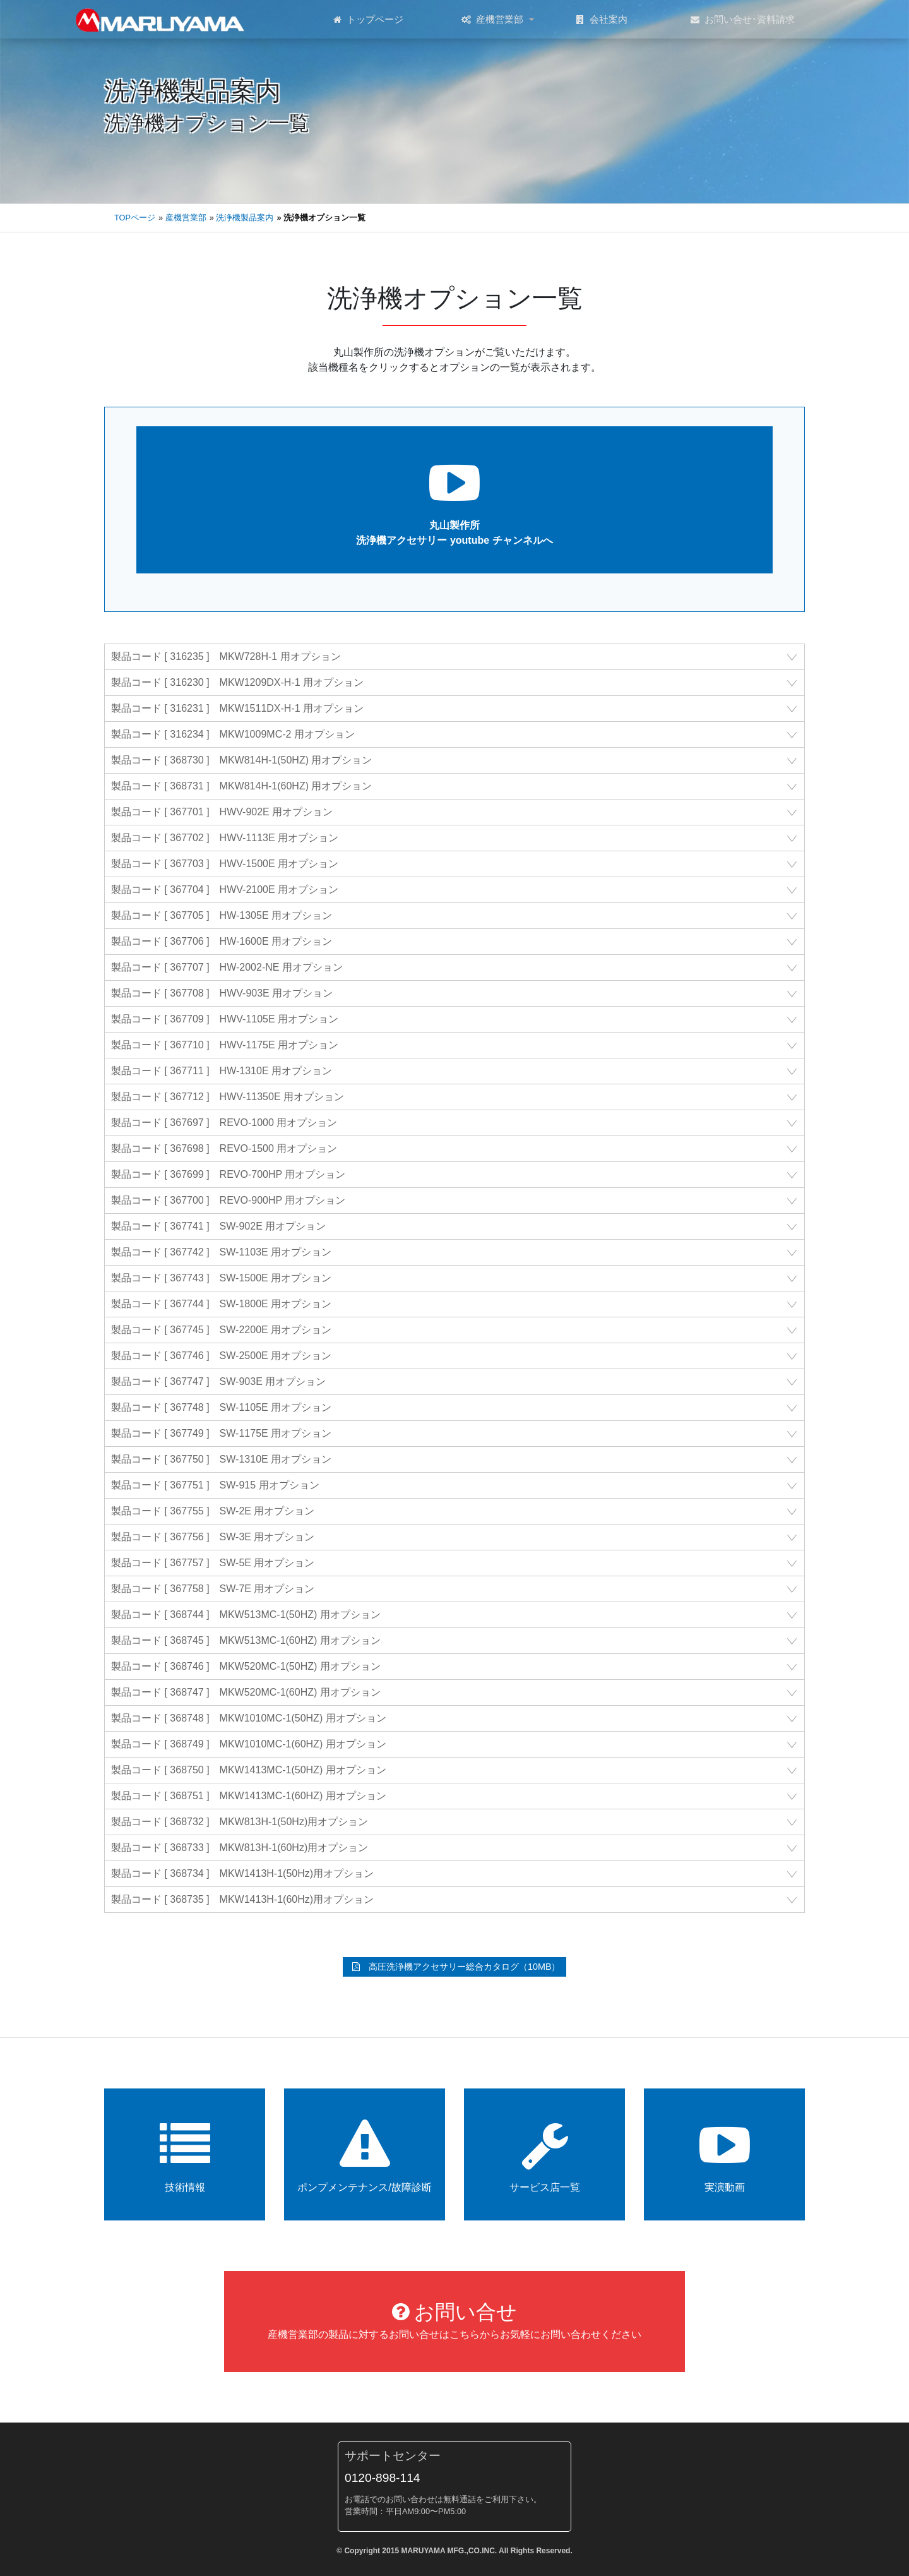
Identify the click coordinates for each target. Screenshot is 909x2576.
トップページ (368, 19)
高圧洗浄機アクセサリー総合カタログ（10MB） (456, 1967)
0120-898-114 (382, 2477)
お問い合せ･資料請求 (743, 19)
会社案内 (601, 19)
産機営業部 (492, 19)
